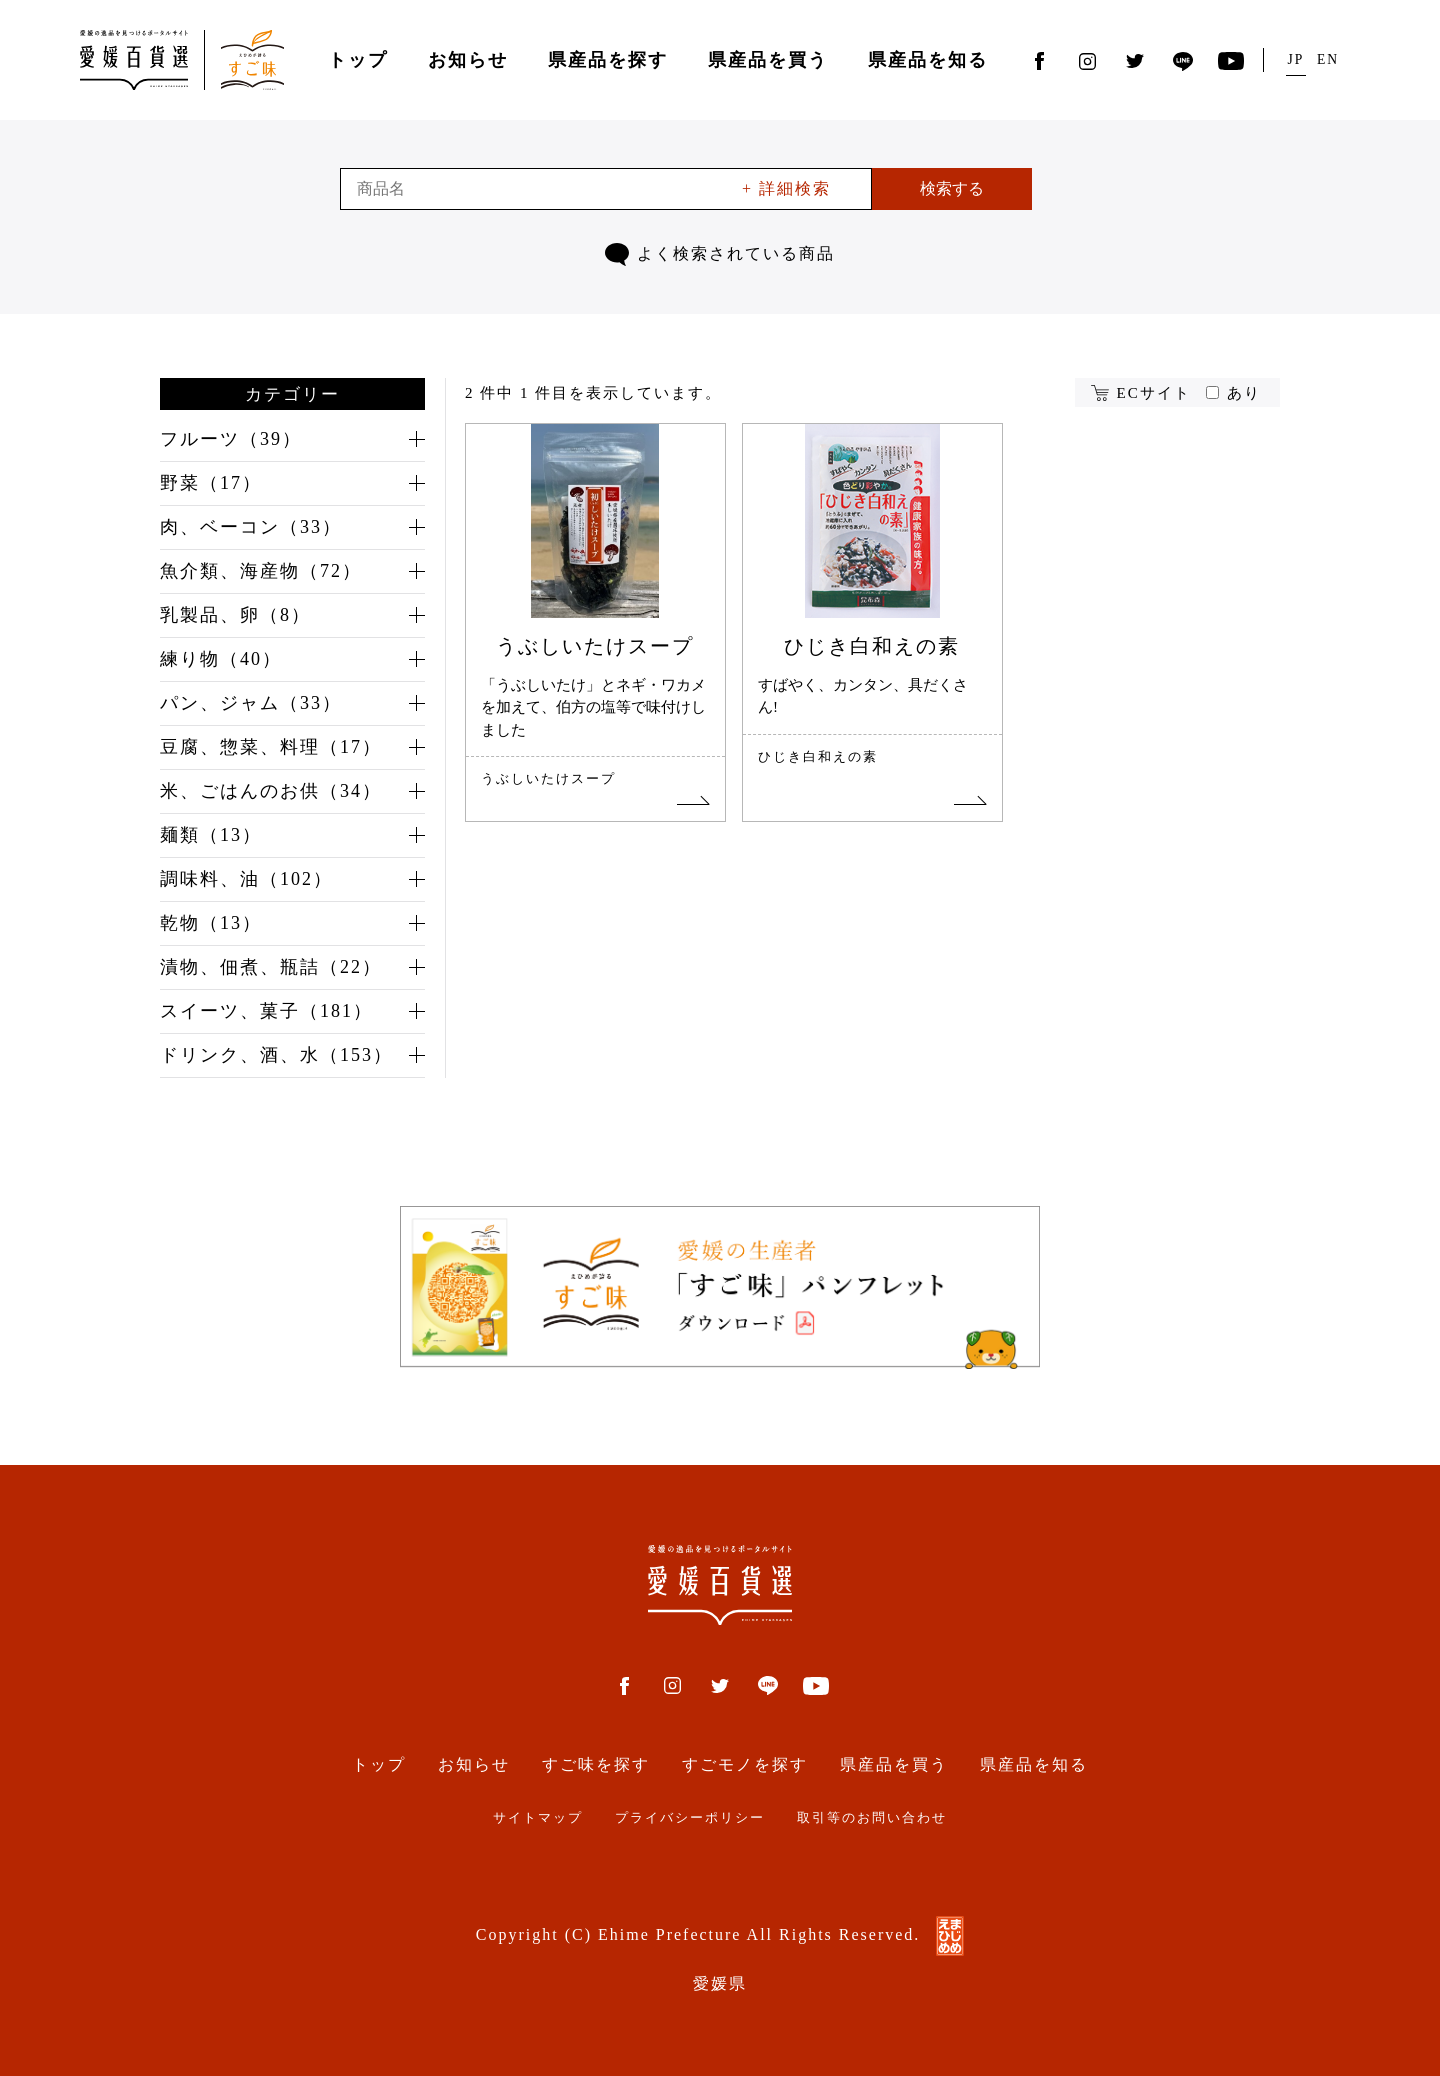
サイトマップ (538, 1818)
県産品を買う (768, 60)
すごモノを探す (745, 1764)
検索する (952, 188)
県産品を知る (928, 60)
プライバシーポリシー (690, 1818)
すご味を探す (596, 1764)
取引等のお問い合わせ (872, 1818)
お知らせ (468, 60)
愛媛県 (720, 1983)
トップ (358, 60)
